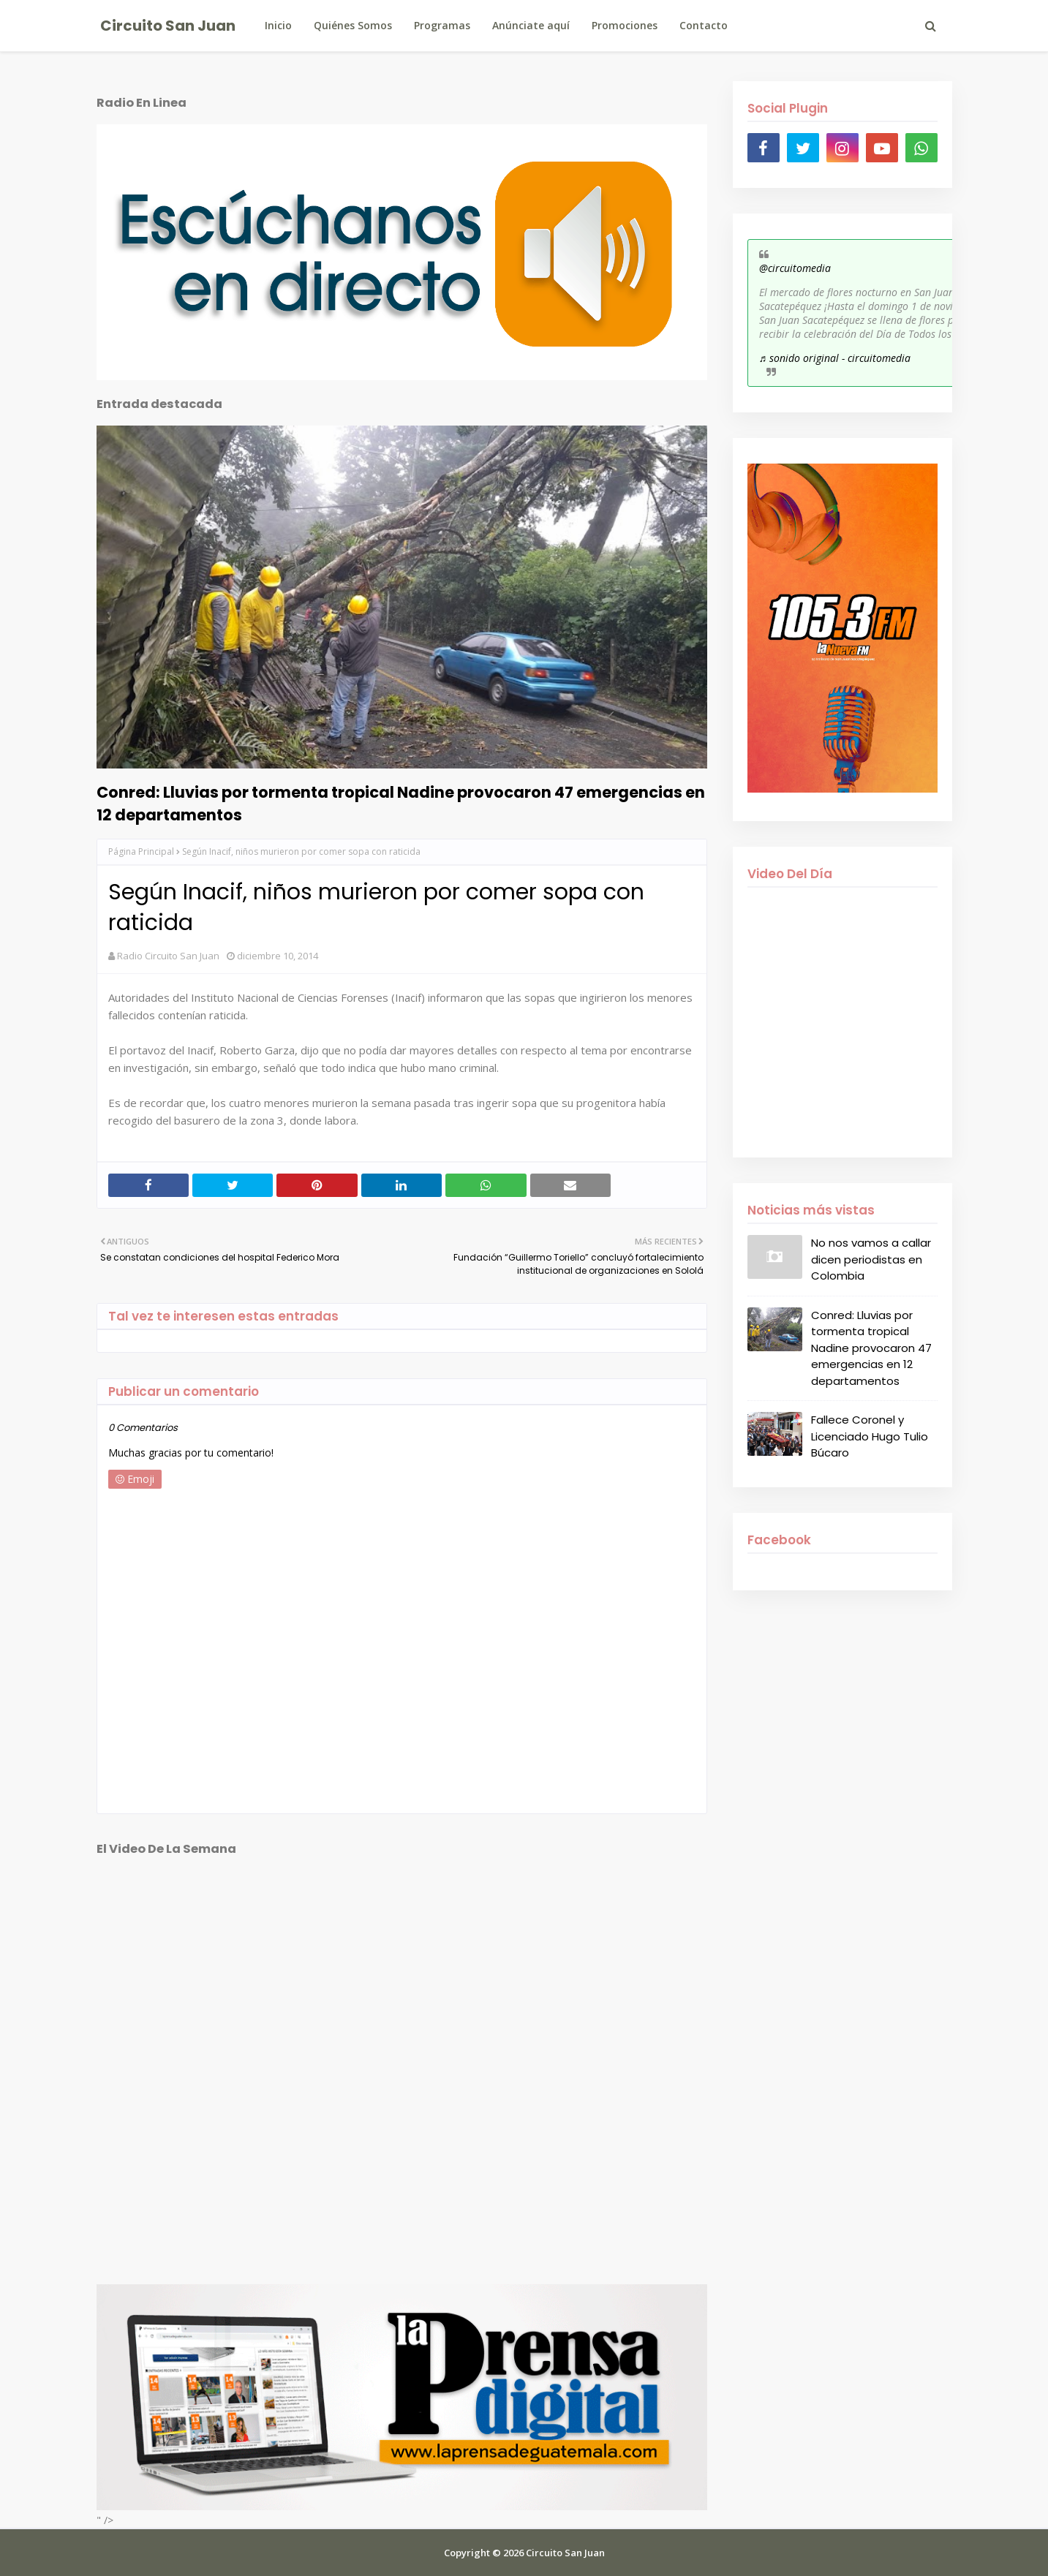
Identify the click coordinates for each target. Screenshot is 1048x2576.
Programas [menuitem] (442, 25)
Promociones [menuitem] (624, 25)
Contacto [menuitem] (703, 25)
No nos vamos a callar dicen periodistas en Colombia (871, 1259)
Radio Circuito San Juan (168, 955)
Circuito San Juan (167, 25)
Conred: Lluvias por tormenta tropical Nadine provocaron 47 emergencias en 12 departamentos (401, 804)
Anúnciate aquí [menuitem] (531, 25)
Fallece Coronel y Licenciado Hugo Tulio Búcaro (869, 1436)
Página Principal (141, 851)
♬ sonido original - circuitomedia (835, 358)
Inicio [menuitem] (278, 25)
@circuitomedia (795, 268)
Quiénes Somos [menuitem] (353, 25)
